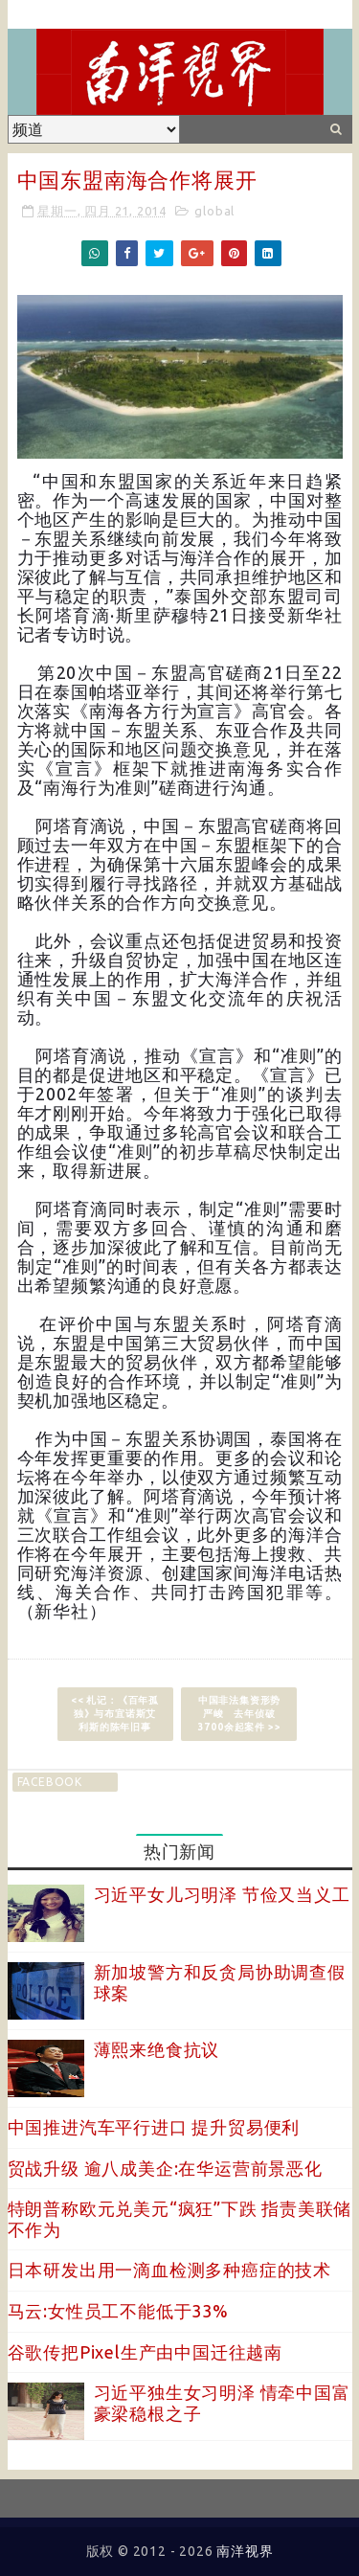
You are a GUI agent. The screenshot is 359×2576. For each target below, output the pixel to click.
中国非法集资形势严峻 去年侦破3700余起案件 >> (239, 1713)
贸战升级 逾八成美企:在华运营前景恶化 (165, 2168)
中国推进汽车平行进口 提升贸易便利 (154, 2126)
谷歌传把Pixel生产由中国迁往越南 (145, 2351)
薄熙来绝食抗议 (157, 2049)
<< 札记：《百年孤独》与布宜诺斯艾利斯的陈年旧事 (115, 1713)
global (214, 210)
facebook (49, 1781)
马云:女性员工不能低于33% (118, 2310)
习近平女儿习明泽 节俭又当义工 (222, 1894)
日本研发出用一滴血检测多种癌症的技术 (169, 2269)
